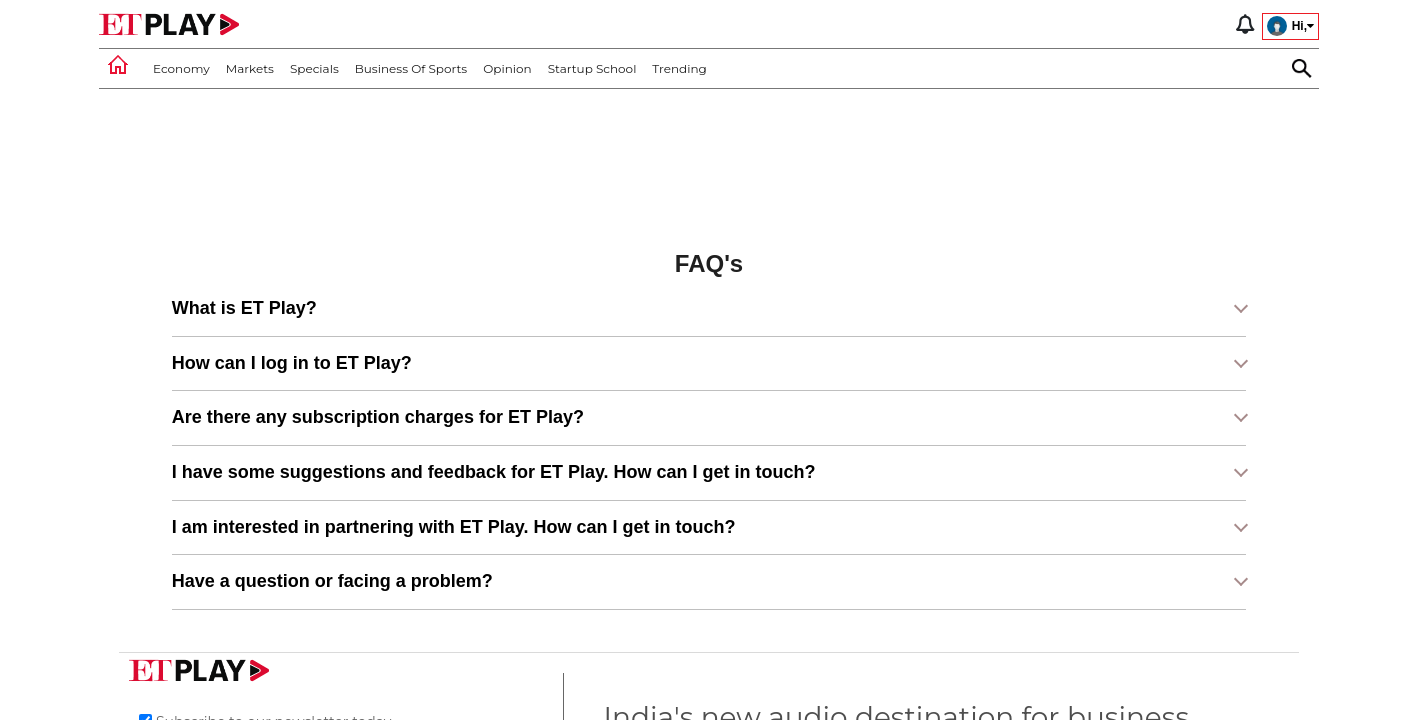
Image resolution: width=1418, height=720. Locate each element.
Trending (679, 68)
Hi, (1290, 26)
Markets (250, 68)
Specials (314, 68)
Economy (181, 68)
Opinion (507, 68)
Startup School (592, 68)
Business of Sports (411, 68)
